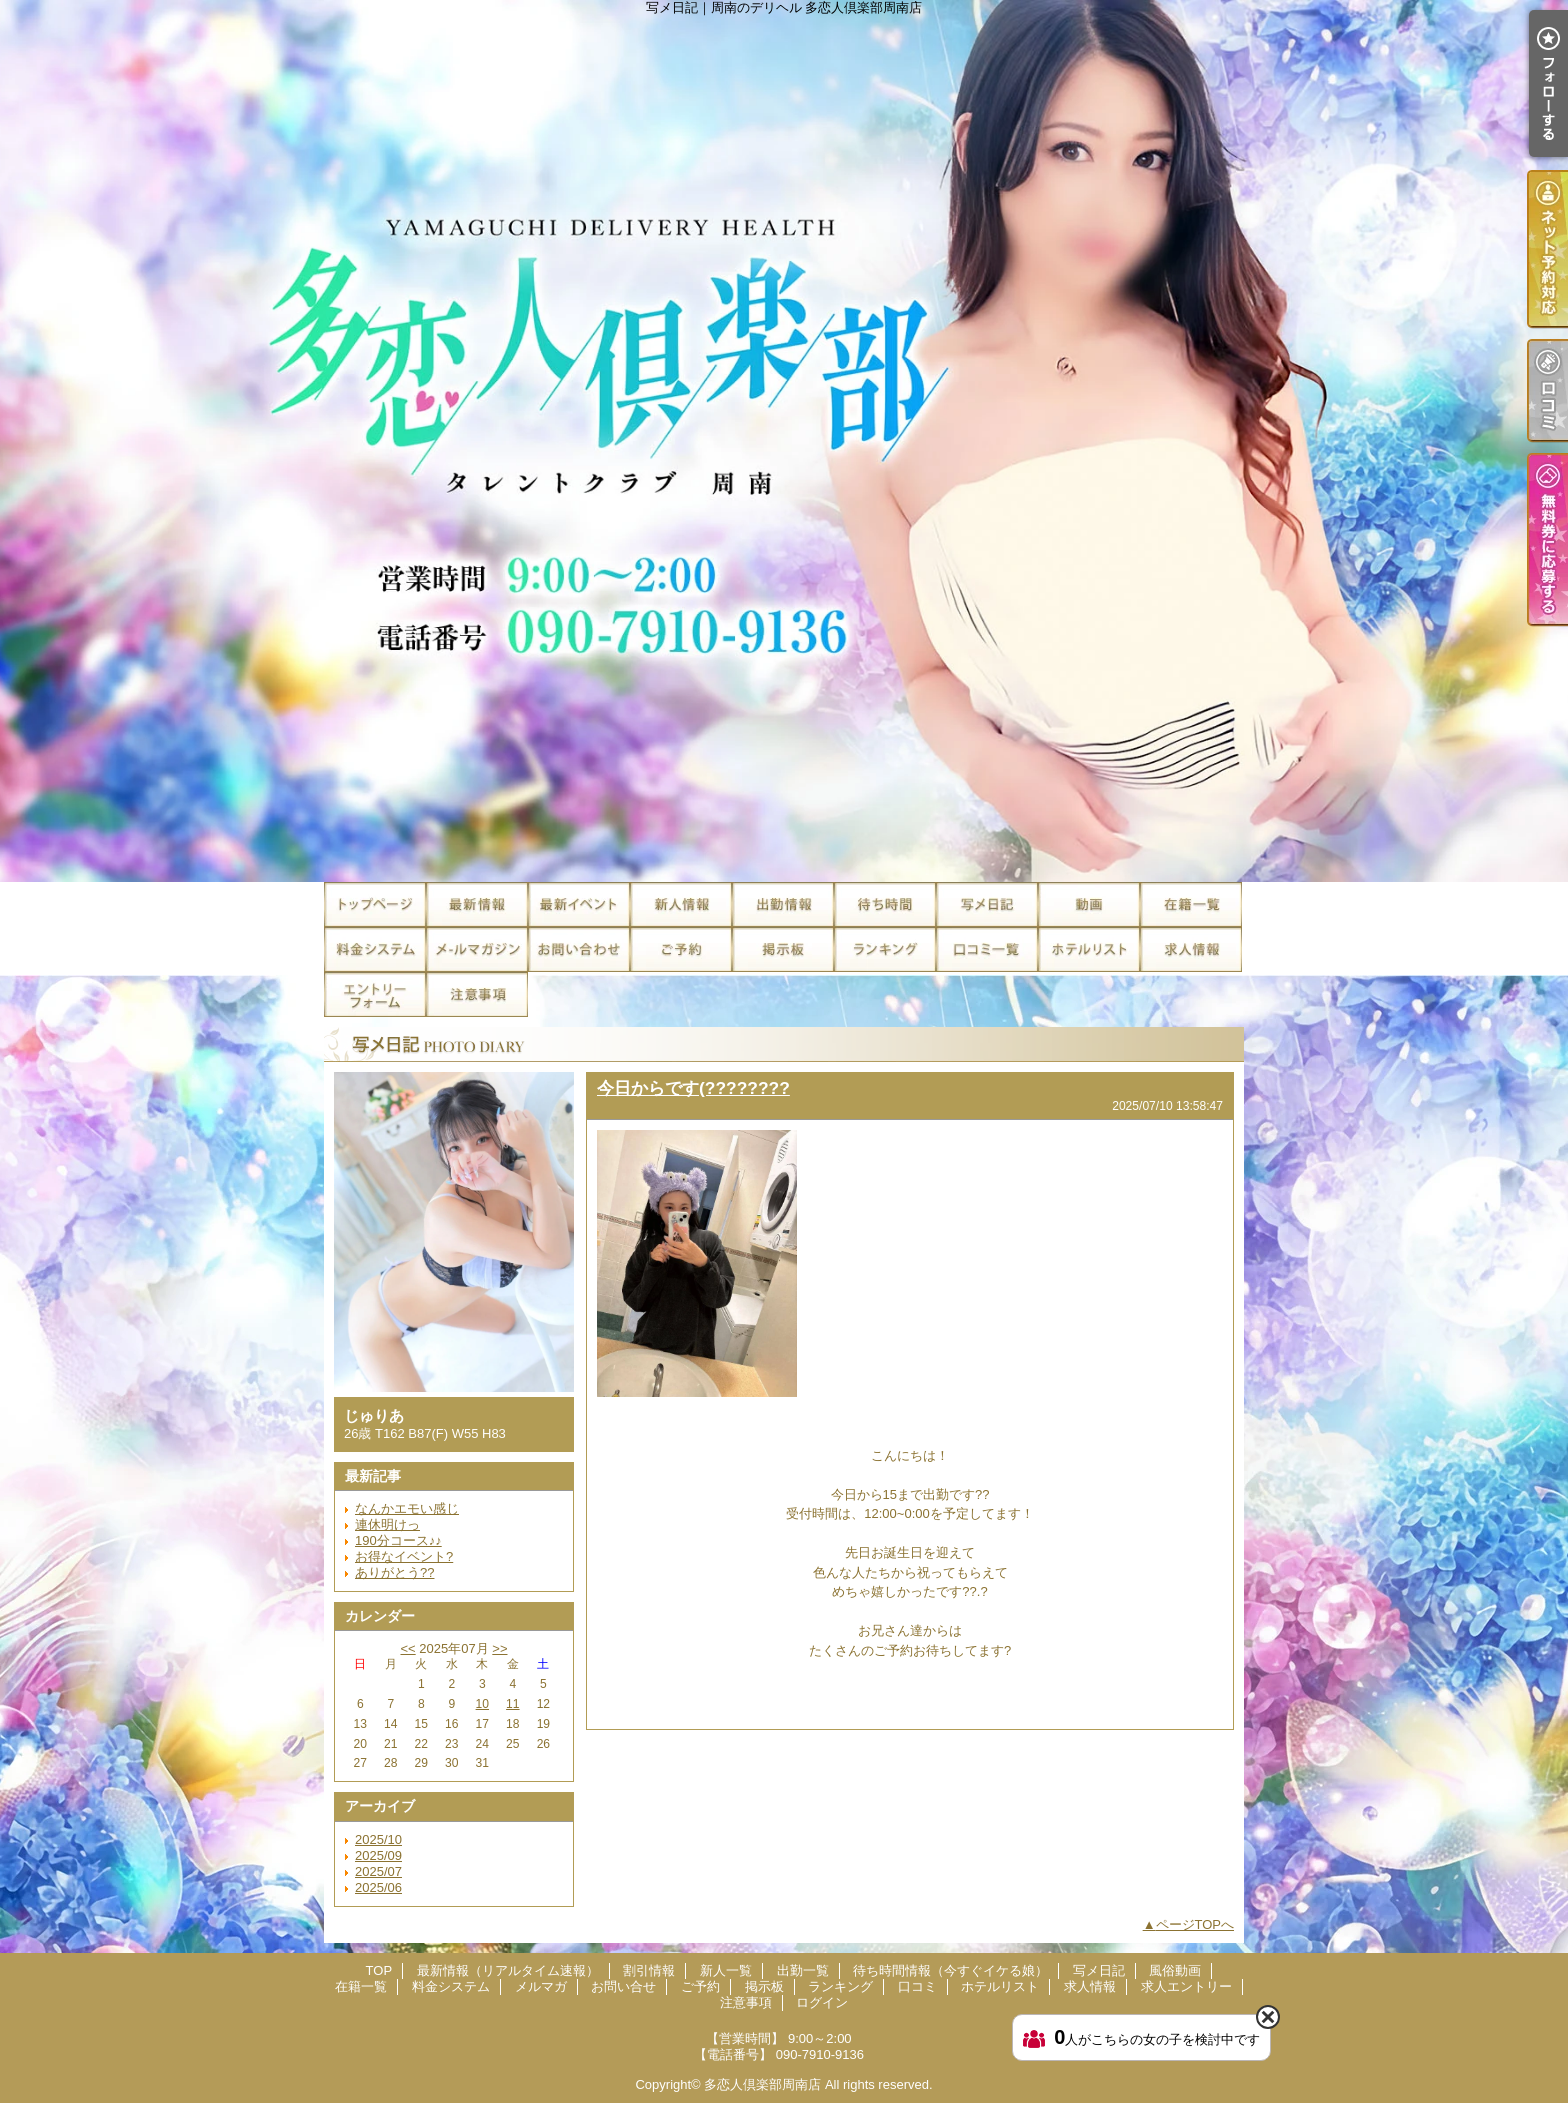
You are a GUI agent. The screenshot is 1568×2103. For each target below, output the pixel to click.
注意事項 (477, 994)
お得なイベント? (404, 1556)
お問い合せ (579, 949)
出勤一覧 (783, 904)
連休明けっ (387, 1524)
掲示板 (783, 949)
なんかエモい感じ (407, 1508)
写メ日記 (987, 904)
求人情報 (1191, 949)
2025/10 (378, 1839)
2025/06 (378, 1887)
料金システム (375, 949)
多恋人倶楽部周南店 (762, 2084)
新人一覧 (681, 904)
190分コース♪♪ (398, 1540)
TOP (375, 904)
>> (499, 1648)
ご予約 (681, 949)
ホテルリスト (1089, 949)
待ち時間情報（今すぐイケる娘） (885, 904)
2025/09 (378, 1855)
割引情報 (579, 904)
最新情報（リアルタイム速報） (477, 904)
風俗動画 (1089, 904)
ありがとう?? (394, 1572)
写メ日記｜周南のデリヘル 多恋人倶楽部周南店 (784, 441)
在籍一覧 (1191, 904)
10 (482, 1704)
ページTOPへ (1195, 1924)
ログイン (822, 2002)
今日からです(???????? (693, 1088)
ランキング (885, 949)
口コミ (987, 949)
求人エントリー (375, 994)
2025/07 (378, 1871)
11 (512, 1704)
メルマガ (477, 949)
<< (407, 1648)
